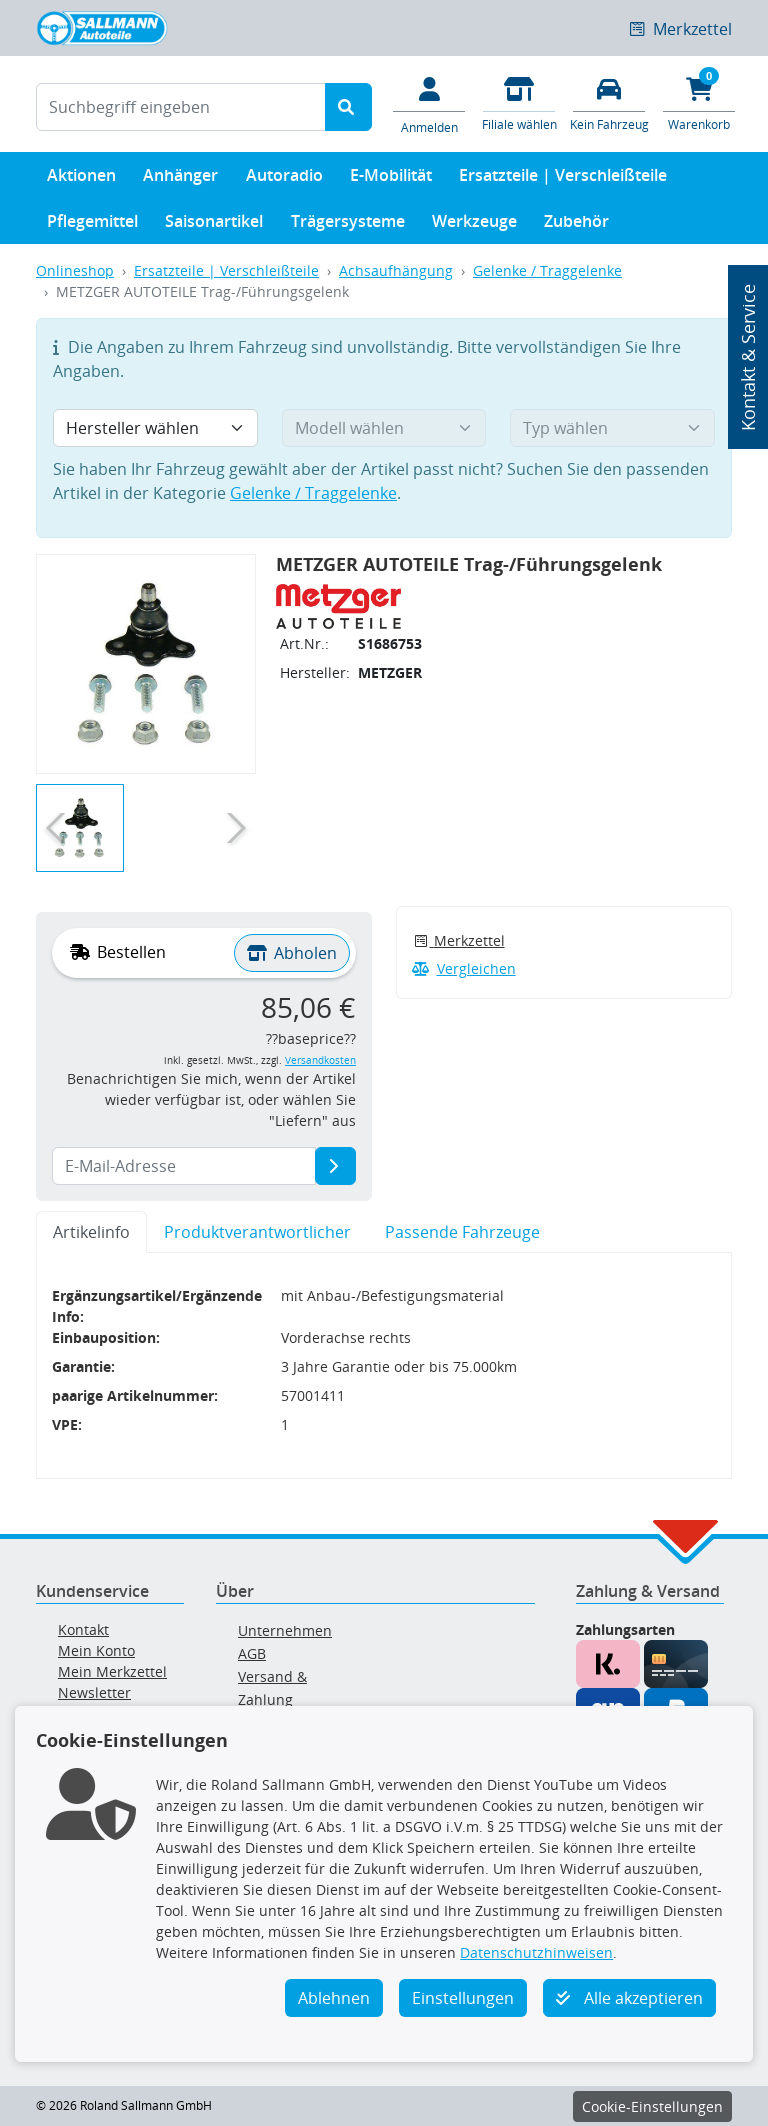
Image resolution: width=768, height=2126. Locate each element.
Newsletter (94, 1692)
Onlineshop (75, 270)
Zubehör (576, 225)
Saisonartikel (214, 225)
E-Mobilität (391, 179)
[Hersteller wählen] (155, 428)
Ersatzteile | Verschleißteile (563, 179)
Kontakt (83, 1629)
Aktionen (81, 179)
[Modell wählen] (384, 428)
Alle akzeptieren (629, 1998)
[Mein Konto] (429, 104)
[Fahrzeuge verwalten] (609, 102)
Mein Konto (96, 1650)
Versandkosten (320, 1060)
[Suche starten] (348, 107)
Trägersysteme (348, 225)
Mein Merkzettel (112, 1671)
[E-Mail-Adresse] (335, 1166)
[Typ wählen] (612, 428)
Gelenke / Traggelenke (547, 270)
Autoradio (284, 179)
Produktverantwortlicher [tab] (257, 1232)
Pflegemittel (92, 225)
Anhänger (180, 179)
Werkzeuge (474, 225)
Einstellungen (463, 1998)
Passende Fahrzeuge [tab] (462, 1232)
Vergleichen (464, 968)
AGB (252, 1653)
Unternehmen (285, 1630)
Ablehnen (334, 1998)
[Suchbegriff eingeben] (181, 107)
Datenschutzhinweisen (536, 1952)
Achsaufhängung (396, 270)
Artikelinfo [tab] (91, 1232)
